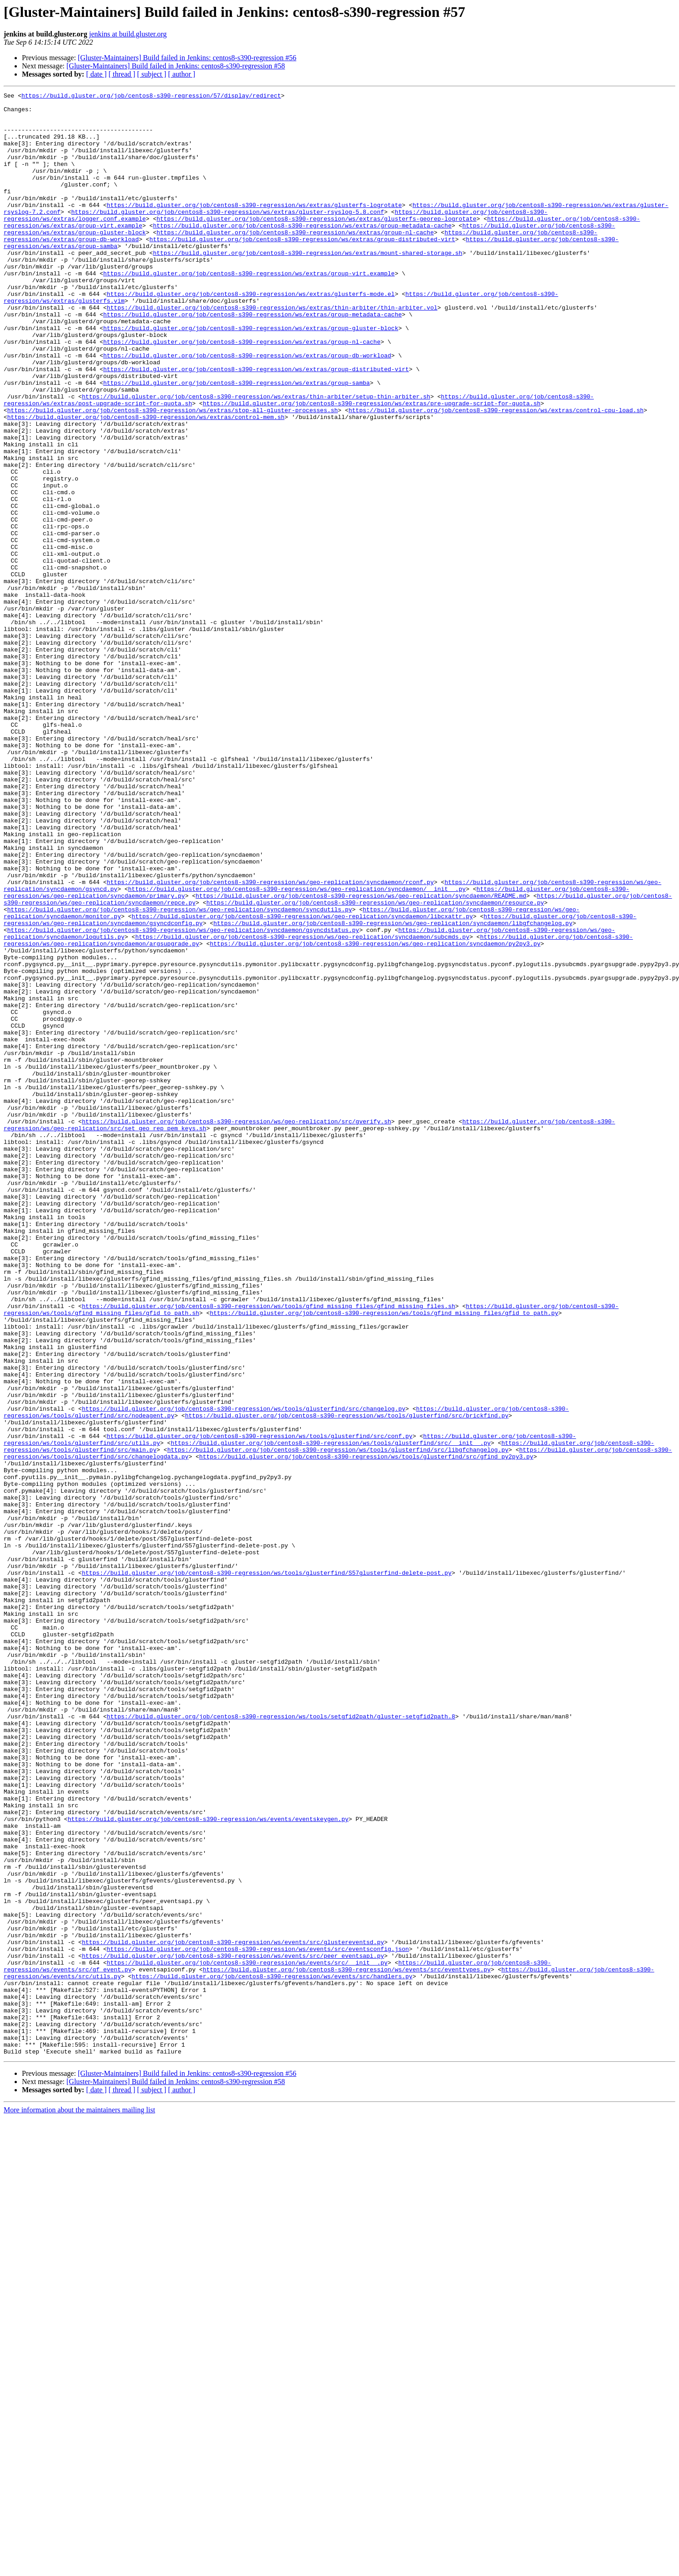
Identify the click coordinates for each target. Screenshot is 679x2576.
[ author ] (181, 74)
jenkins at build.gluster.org (127, 34)
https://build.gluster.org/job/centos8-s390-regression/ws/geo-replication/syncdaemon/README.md (360, 1057)
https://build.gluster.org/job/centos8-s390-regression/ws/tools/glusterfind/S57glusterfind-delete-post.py (267, 1869)
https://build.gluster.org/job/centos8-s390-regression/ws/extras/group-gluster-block (250, 376)
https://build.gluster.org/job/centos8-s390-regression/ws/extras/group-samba (236, 441)
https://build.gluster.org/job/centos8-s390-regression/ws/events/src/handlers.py (272, 2353)
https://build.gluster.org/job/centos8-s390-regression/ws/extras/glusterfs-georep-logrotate (316, 244)
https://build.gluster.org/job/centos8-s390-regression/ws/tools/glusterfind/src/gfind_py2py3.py (366, 1730)
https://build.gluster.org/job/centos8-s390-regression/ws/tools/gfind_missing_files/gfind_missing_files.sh (268, 1549)
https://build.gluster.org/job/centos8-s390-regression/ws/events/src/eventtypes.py (347, 2345)
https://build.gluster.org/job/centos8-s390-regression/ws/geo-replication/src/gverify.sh (236, 1328)
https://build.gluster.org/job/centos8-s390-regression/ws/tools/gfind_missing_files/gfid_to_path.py (384, 1557)
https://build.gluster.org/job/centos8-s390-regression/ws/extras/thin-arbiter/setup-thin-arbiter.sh (256, 458)
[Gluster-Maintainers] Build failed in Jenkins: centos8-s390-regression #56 (187, 58)
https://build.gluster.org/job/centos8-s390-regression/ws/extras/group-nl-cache (294, 261)
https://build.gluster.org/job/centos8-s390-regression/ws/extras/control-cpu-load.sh (496, 474)
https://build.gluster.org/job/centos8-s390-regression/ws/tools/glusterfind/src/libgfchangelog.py (338, 1721)
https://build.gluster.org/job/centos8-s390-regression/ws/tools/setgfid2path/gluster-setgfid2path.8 (281, 2042)
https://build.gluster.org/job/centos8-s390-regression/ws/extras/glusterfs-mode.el (251, 335)
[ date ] (96, 74)
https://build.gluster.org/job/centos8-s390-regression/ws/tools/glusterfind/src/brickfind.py (347, 1680)
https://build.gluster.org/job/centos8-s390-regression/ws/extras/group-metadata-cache (302, 252)
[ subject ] (151, 74)
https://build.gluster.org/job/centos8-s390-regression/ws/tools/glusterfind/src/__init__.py (331, 1713)
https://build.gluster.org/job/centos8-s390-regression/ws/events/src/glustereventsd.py (233, 2312)
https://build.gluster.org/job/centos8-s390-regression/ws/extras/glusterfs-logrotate (254, 228)
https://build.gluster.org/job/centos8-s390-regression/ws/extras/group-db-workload (247, 408)
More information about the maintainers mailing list (79, 2502)
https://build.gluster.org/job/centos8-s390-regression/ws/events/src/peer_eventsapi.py (233, 2329)
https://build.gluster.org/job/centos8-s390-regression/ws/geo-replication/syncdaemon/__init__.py (297, 1049)
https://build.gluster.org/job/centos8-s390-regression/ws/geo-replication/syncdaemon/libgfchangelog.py (392, 1090)
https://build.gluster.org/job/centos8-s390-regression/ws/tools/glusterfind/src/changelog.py (244, 1672)
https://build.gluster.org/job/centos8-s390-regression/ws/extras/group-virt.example (249, 310)
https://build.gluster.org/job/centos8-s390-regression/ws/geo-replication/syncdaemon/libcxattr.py (302, 1081)
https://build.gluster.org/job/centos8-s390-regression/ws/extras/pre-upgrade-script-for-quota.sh (371, 466)
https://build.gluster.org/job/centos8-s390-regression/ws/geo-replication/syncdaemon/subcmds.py (302, 1106)
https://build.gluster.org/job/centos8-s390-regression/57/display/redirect (151, 97)
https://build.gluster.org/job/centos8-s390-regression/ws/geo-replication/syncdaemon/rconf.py (270, 1040)
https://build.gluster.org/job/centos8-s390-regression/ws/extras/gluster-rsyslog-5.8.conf (227, 236)
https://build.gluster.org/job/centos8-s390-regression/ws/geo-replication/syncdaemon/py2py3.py (375, 1114)
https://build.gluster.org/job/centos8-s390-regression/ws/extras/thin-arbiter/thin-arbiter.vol (272, 351)
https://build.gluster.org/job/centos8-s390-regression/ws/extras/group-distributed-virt (302, 269)
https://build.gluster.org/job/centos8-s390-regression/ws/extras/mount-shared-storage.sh (308, 285)
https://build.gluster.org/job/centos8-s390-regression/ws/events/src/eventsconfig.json (258, 2321)
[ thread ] (121, 74)
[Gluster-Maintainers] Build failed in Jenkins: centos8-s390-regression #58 (176, 66)
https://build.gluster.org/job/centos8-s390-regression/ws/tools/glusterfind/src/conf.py (259, 1705)
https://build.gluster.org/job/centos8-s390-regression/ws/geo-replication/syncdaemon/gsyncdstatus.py (183, 1098)
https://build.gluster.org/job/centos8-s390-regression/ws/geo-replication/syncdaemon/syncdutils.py (179, 1073)
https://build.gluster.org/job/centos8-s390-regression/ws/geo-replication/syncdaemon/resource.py (375, 1065)
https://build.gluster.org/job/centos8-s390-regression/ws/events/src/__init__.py (247, 2337)
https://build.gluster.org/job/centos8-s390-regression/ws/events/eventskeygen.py (207, 2165)
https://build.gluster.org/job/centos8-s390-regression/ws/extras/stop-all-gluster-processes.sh (172, 474)
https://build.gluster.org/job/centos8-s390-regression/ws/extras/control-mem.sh (145, 482)
